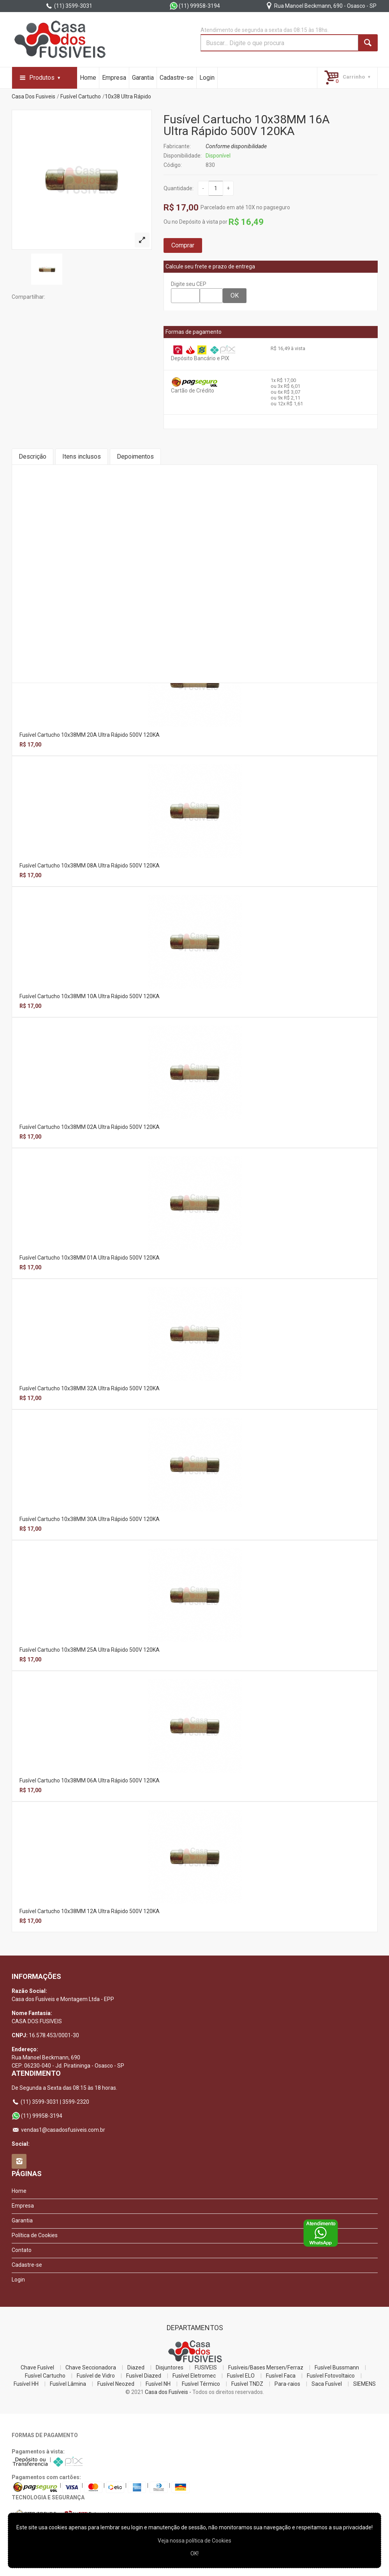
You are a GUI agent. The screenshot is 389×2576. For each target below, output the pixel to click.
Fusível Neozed (115, 2384)
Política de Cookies (35, 2235)
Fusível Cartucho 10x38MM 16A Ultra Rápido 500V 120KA (247, 125)
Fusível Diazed (143, 2376)
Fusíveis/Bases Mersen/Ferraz (265, 2367)
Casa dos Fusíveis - (168, 2392)
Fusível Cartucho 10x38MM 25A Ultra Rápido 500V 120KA (89, 1650)
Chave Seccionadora (90, 2367)
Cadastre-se (177, 77)
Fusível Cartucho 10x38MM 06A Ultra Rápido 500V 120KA (89, 1780)
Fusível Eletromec (194, 2376)
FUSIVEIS (206, 2367)
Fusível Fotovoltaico (331, 2376)
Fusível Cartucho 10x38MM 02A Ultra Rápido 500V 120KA (89, 1127)
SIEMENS (364, 2384)
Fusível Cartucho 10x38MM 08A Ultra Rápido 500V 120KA (89, 865)
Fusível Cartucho (80, 96)
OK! (194, 2553)
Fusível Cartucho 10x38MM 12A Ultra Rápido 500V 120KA (89, 1911)
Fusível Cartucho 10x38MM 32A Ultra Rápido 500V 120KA (89, 1388)
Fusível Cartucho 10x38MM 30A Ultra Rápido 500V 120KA (89, 1519)
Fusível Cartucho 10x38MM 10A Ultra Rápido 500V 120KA (89, 996)
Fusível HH (26, 2384)
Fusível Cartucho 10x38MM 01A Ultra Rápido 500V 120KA (89, 1258)
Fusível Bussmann (337, 2367)
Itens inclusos (81, 456)
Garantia (143, 77)
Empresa (114, 77)
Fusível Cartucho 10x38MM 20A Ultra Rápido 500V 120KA (89, 735)
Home (88, 77)
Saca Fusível (327, 2384)
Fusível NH (158, 2384)
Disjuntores (169, 2367)
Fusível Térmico (201, 2384)
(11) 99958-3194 (194, 6)
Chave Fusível (37, 2367)
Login (207, 77)
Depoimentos (135, 456)
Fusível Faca (281, 2376)
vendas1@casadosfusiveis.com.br (58, 2130)
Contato (22, 2250)
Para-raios (287, 2384)
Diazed (135, 2367)
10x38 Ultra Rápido (128, 96)
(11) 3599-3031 (68, 6)
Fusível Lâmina (68, 2384)
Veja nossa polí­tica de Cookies (194, 2540)
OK (235, 295)
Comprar (182, 245)
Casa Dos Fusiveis (33, 96)
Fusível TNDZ (247, 2384)
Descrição (32, 456)
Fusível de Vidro (96, 2376)
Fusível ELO (241, 2376)
